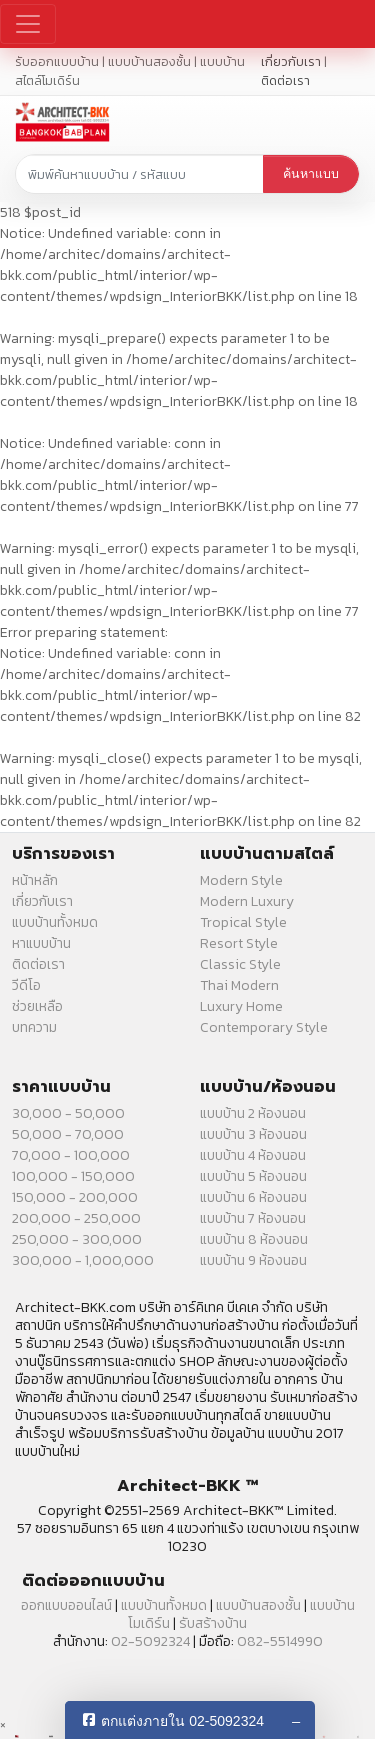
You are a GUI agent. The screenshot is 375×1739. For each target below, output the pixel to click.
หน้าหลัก (35, 880)
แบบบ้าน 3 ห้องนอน (253, 1134)
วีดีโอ (26, 985)
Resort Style (239, 943)
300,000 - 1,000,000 (83, 1260)
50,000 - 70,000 (68, 1134)
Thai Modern (239, 985)
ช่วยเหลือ (37, 1006)
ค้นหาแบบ (311, 174)
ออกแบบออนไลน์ (66, 1605)
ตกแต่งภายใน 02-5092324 (182, 1721)
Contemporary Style (264, 1027)
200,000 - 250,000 (76, 1218)
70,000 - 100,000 (71, 1155)
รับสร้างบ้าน (213, 1623)
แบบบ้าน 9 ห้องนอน (253, 1260)
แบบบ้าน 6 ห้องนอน (253, 1197)
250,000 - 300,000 (77, 1239)
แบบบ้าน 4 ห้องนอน (253, 1155)
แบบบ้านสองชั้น (258, 1605)
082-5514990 (280, 1641)
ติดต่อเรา (285, 80)
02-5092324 (150, 1641)
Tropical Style (243, 922)
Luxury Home (241, 1006)
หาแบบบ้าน (41, 943)
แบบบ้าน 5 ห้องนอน (253, 1176)
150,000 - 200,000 (75, 1197)
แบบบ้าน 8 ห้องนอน (254, 1239)
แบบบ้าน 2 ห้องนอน (253, 1113)
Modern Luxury (247, 901)
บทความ (34, 1027)
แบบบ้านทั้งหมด (55, 922)
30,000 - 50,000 (68, 1113)
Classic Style (240, 964)
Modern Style (241, 880)
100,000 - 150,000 (73, 1176)
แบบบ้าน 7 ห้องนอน (253, 1218)
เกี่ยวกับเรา (291, 61)
